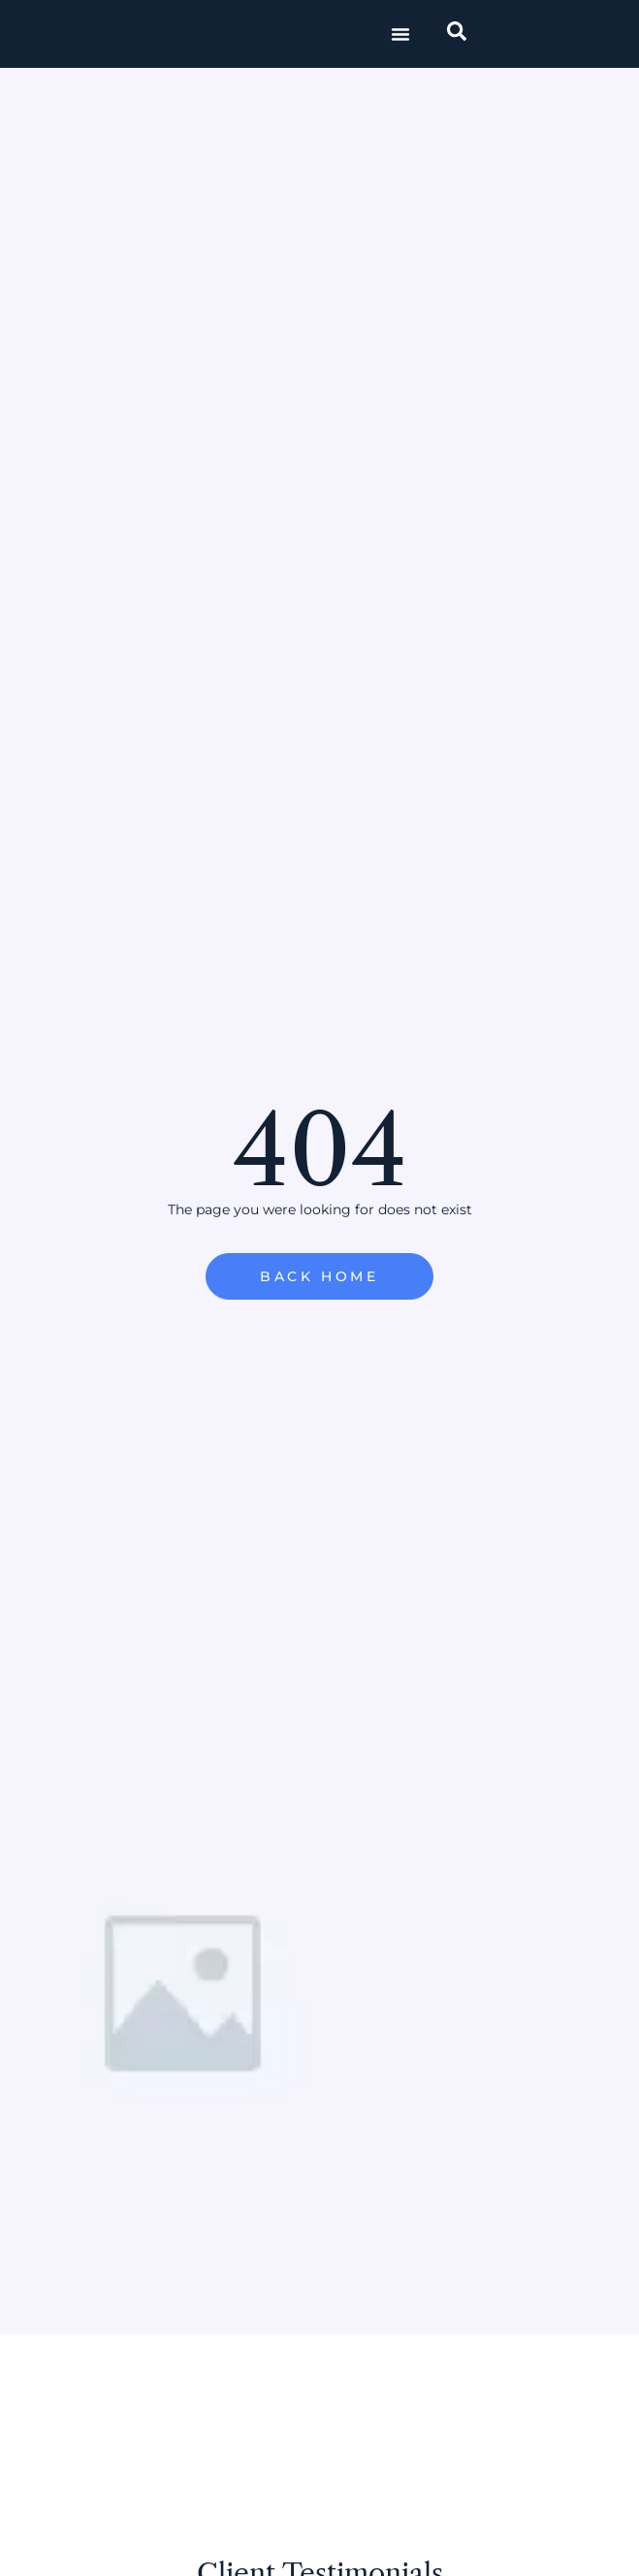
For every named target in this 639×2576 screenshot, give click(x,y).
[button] (400, 33)
